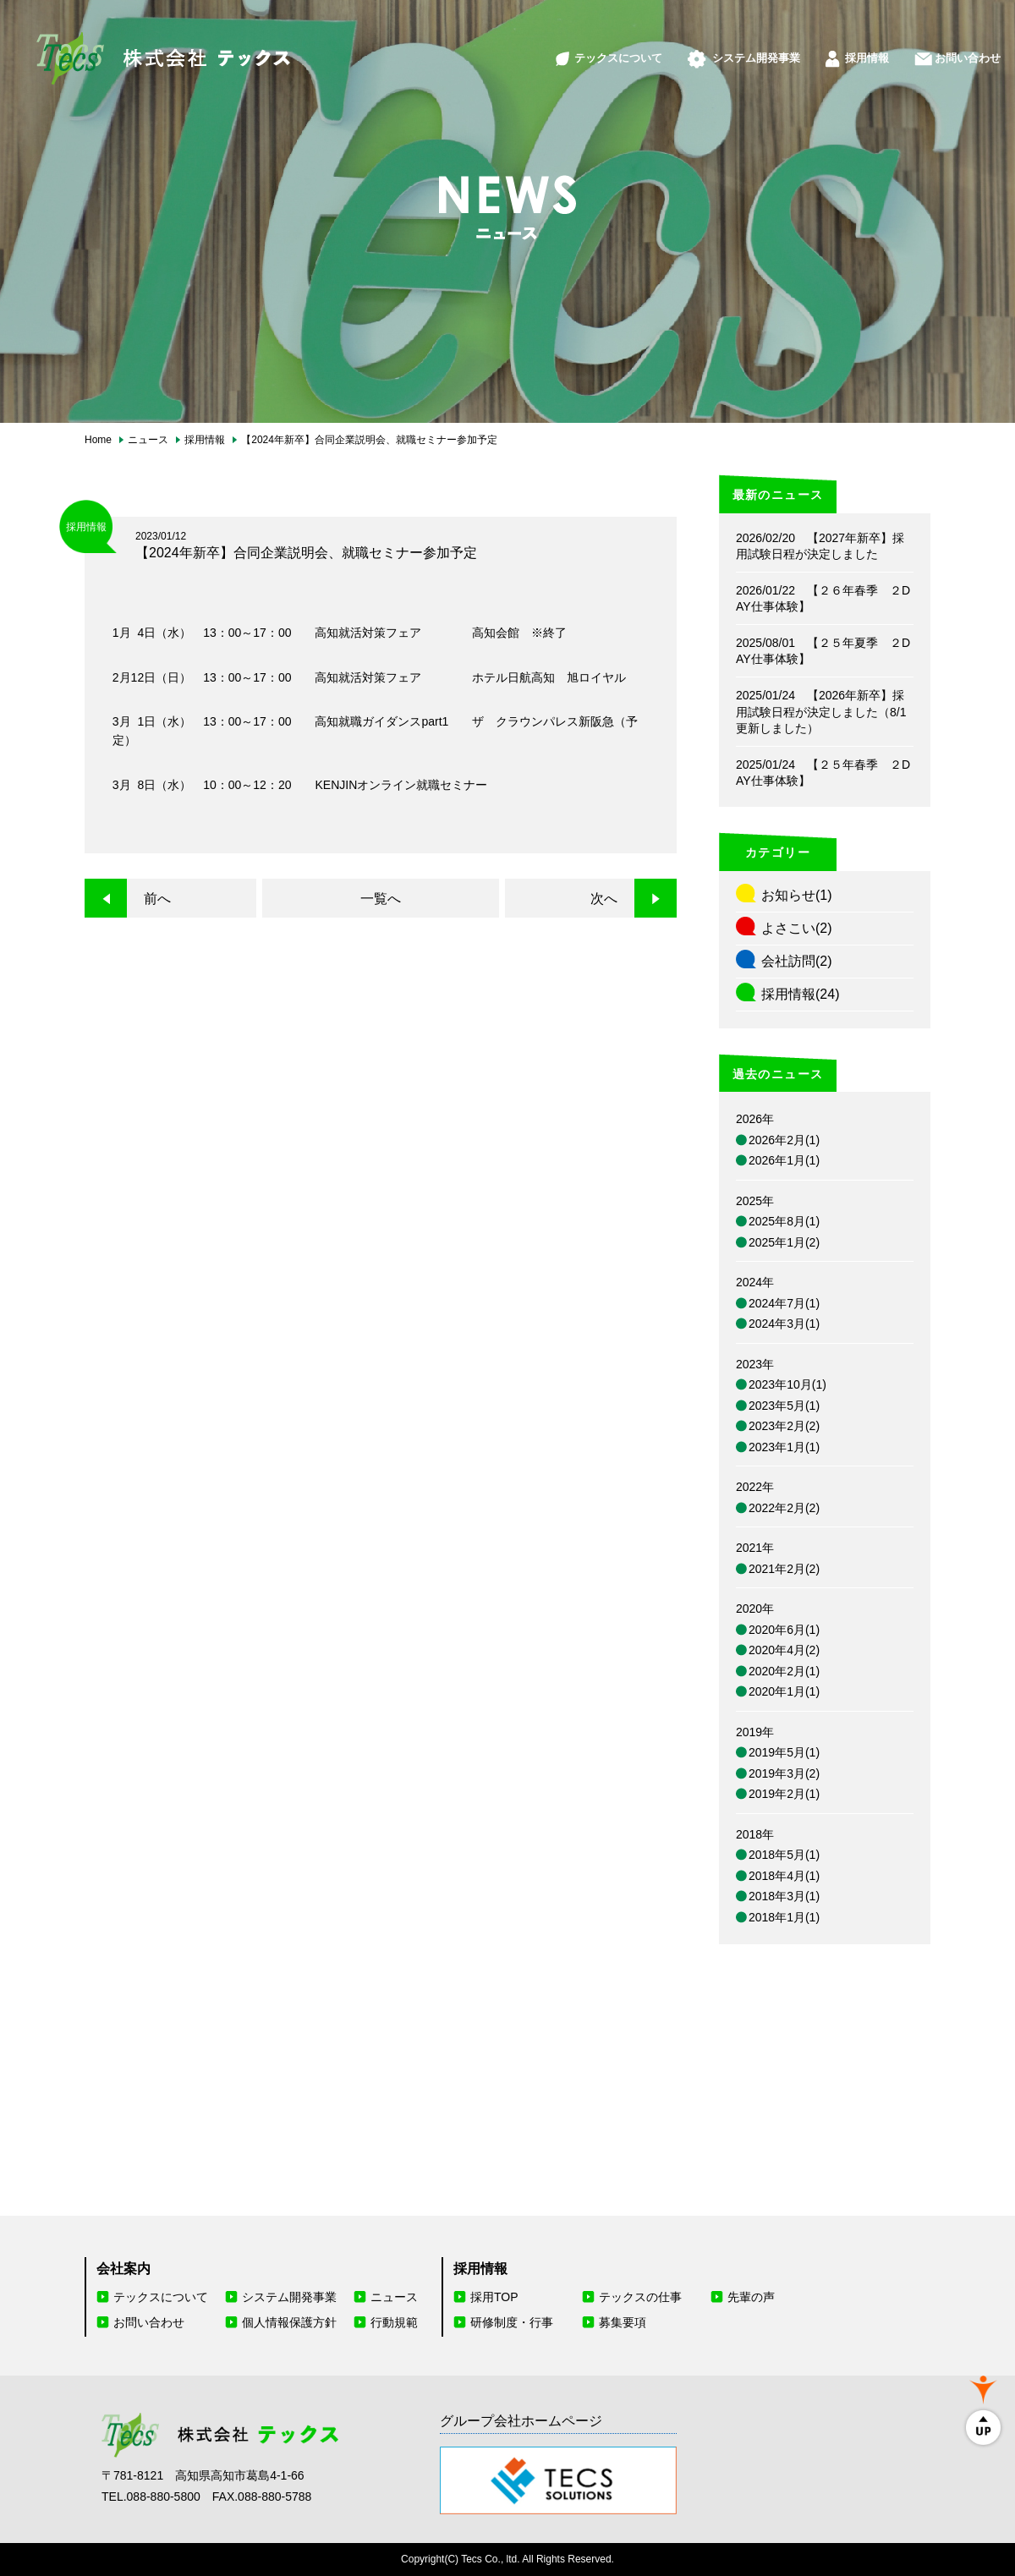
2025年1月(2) (784, 1242)
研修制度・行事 (511, 2322)
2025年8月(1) (784, 1221)
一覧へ (380, 898)
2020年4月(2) (784, 1650)
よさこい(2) (796, 928)
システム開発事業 (710, 48)
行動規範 (394, 2322)
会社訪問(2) (796, 961)
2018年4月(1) (784, 1876)
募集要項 (622, 2322)
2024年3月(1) (784, 1323)
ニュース (394, 2297)
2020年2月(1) (784, 1671)
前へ (157, 898)
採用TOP (494, 2297)
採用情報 (836, 48)
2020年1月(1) (784, 1691)
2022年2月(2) (784, 1508)
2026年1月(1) (784, 1160)
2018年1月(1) (784, 1917)
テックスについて (551, 48)
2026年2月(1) (784, 1140)
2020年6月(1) (784, 1629)
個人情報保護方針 (289, 2322)
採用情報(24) (800, 994)
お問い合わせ (949, 48)
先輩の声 (751, 2297)
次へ (603, 898)
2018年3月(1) (784, 1896)
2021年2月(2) (784, 1569)
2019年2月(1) (784, 1793)
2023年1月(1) (784, 1447)
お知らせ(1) (796, 895)
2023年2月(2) (784, 1426)
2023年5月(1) (784, 1405)
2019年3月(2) (784, 1773)
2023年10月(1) (787, 1384)
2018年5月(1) (784, 1854)
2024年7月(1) (784, 1303)
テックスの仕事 (640, 2297)
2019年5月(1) (784, 1752)
